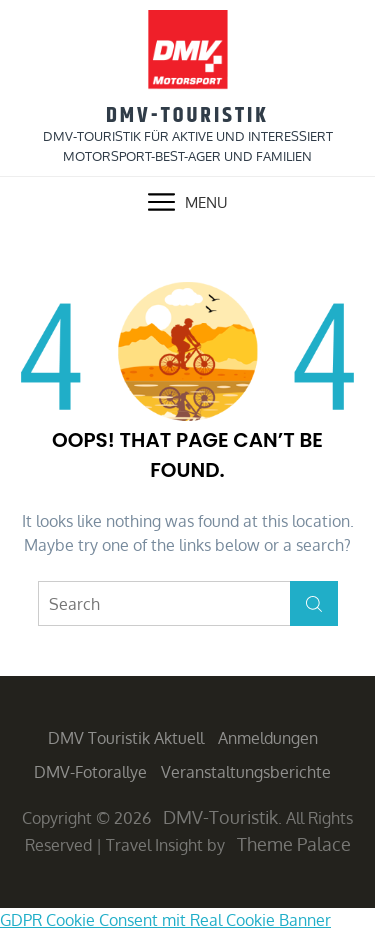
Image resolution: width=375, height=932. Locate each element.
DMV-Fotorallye (90, 772)
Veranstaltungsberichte (246, 772)
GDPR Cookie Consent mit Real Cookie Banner (165, 920)
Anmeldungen (268, 738)
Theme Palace (294, 844)
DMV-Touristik (187, 116)
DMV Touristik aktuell (126, 738)
